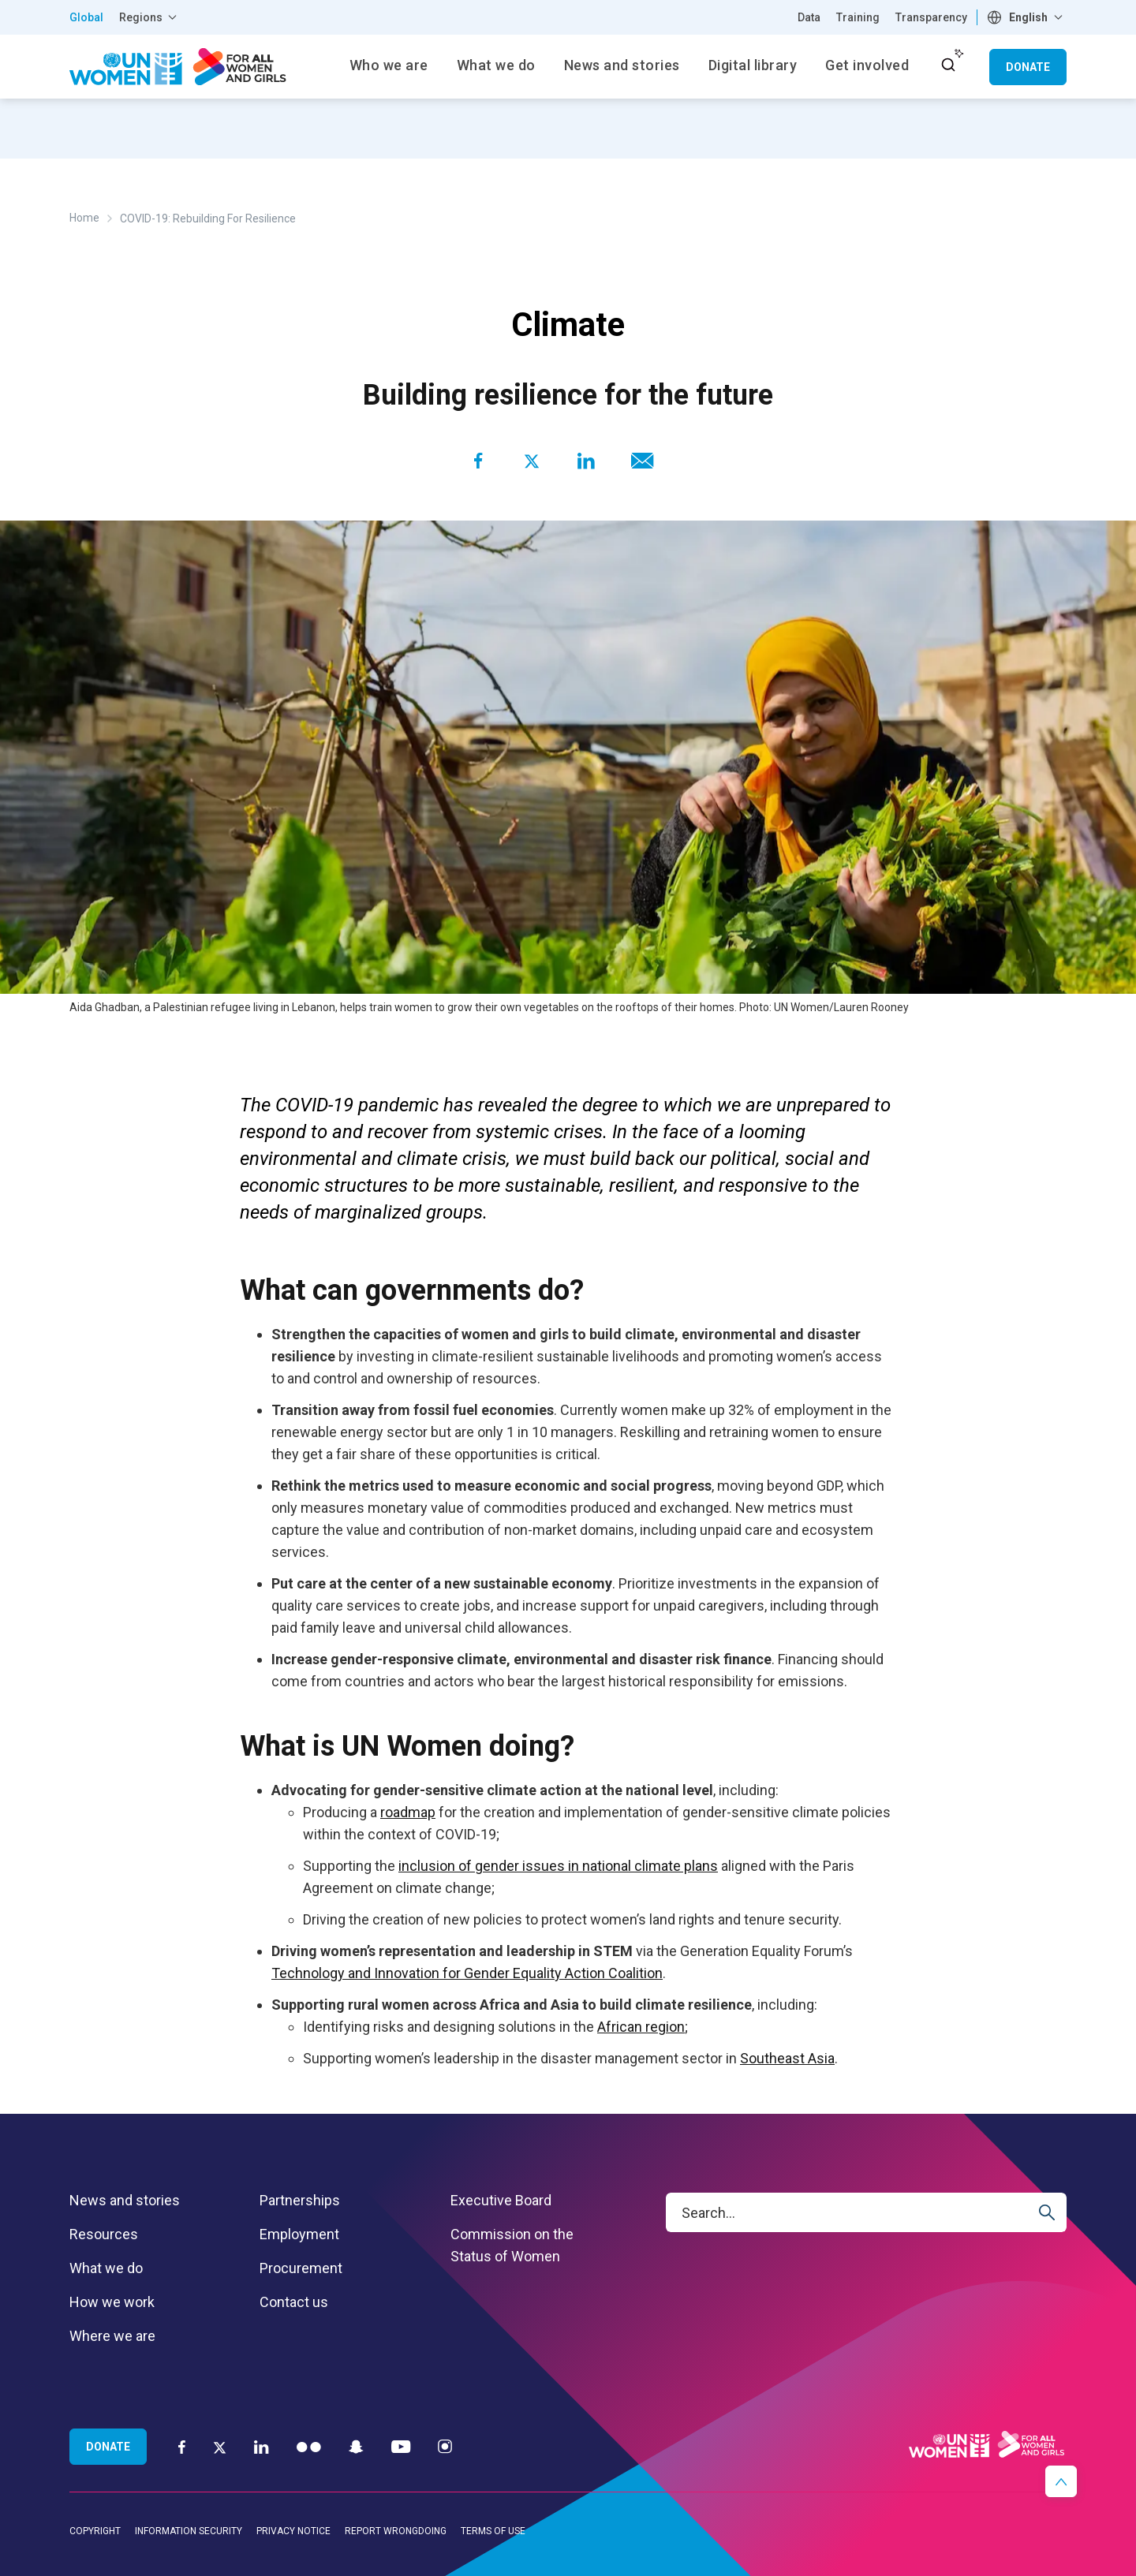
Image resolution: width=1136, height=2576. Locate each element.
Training (858, 17)
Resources (103, 2234)
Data (809, 17)
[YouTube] (400, 2446)
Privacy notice (293, 2531)
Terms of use (493, 2531)
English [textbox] (1028, 17)
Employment (299, 2234)
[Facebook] (181, 2446)
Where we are (112, 2336)
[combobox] (1027, 17)
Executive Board (500, 2200)
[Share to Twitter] (532, 460)
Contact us (294, 2302)
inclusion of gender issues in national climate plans (558, 1865)
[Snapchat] (356, 2446)
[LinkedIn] (261, 2446)
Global (86, 17)
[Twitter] (219, 2446)
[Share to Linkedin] (585, 460)
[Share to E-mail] (639, 460)
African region (641, 2026)
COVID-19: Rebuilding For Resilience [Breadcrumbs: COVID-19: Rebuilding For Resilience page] (208, 218)
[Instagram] (445, 2446)
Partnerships (300, 2200)
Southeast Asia (787, 2058)
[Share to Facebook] (478, 460)
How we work (112, 2302)
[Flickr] (309, 2446)
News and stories (124, 2200)
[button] (1061, 2481)
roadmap (407, 1812)
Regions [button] (141, 17)
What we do (106, 2268)
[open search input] (948, 64)
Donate (1028, 67)
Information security (188, 2531)
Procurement (301, 2268)
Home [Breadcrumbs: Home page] (84, 217)
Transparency (931, 17)
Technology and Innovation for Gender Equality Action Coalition (467, 1973)
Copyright (95, 2531)
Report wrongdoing (396, 2531)
